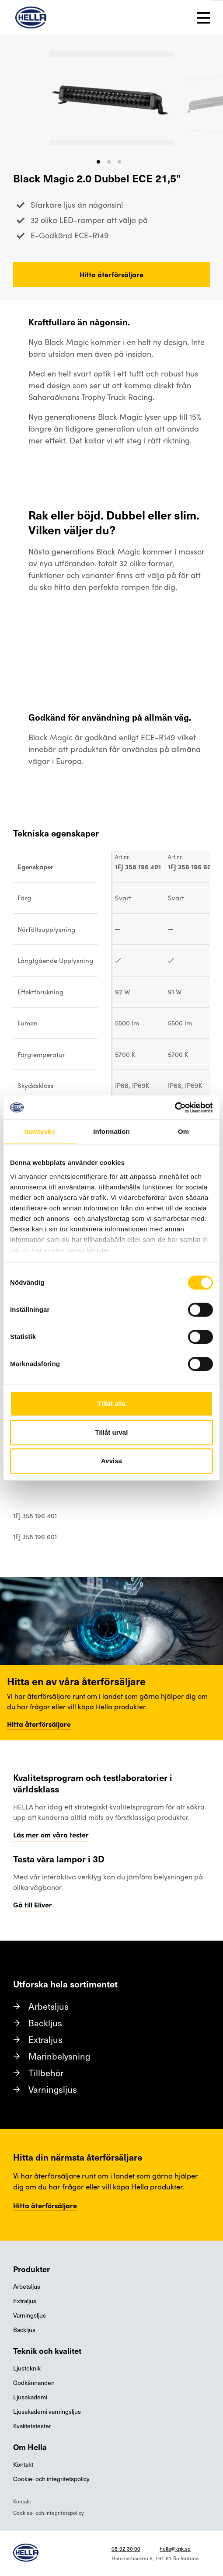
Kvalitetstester (32, 2425)
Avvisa (111, 1460)
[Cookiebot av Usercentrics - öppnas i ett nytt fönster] (174, 1107)
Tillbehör (45, 2072)
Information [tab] (111, 1131)
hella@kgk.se (175, 2548)
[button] (98, 162)
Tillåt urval (111, 1432)
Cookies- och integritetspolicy (48, 2513)
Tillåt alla (111, 1403)
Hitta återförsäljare (111, 274)
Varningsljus (52, 2089)
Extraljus (45, 2039)
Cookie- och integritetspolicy (51, 2478)
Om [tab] (183, 1131)
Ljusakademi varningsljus (47, 2411)
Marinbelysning (59, 2056)
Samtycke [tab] (39, 1131)
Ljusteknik (27, 2368)
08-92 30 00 (126, 2548)
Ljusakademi (30, 2397)
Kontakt (23, 2464)
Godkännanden (34, 2382)
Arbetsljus (48, 2006)
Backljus (45, 2022)
